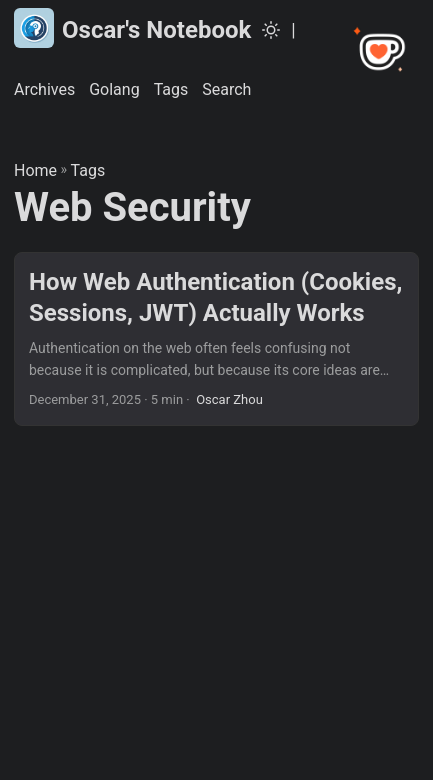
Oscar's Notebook (132, 28)
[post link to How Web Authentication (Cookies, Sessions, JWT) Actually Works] (216, 339)
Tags (88, 170)
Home (35, 170)
